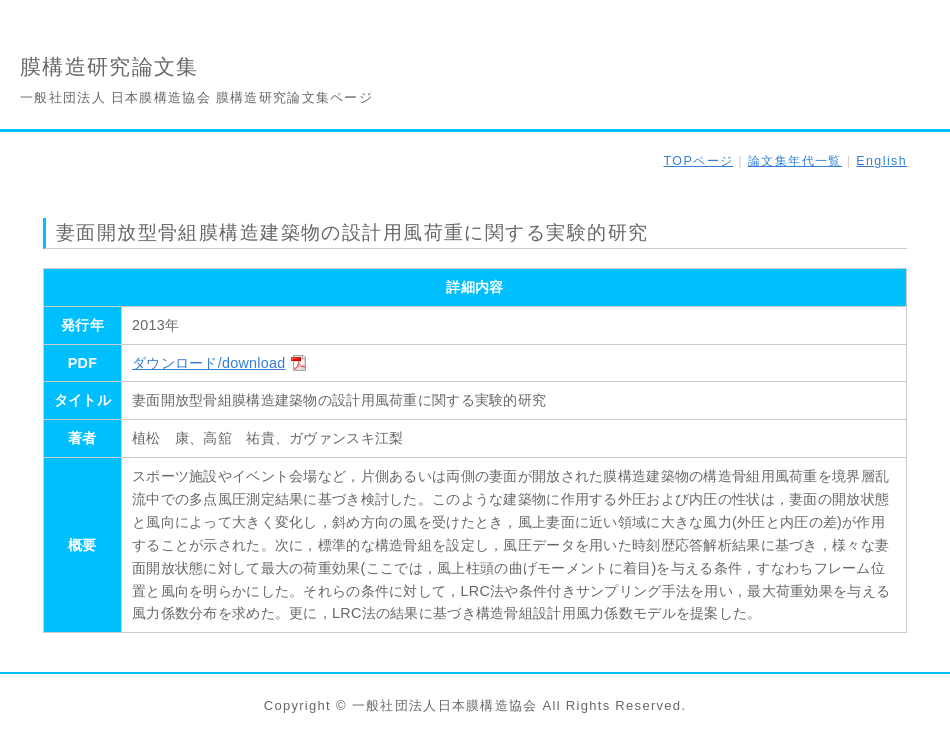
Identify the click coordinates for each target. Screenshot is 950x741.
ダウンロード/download (208, 363)
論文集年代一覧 (795, 161)
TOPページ (698, 161)
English (881, 161)
